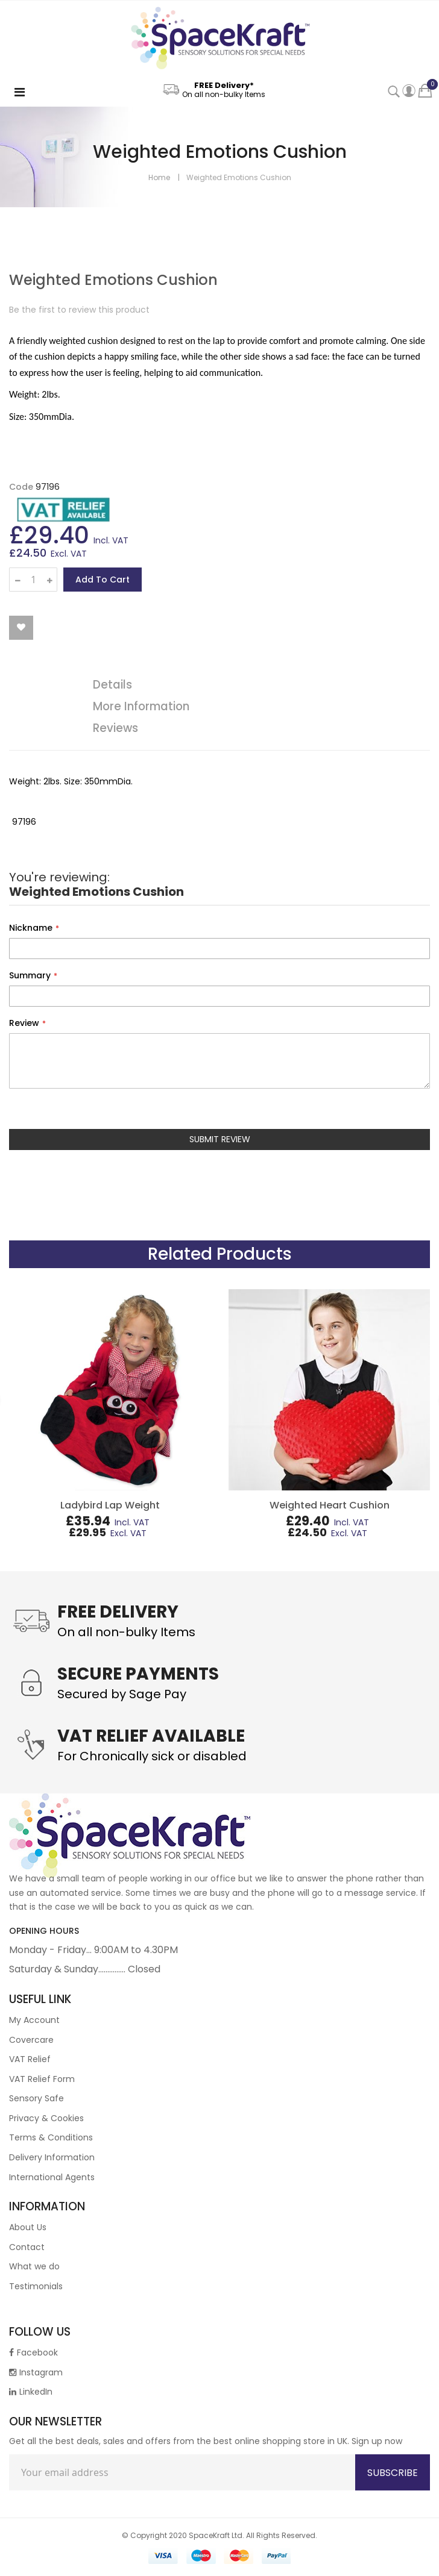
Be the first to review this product (79, 310)
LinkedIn (30, 2392)
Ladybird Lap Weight (110, 1505)
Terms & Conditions (51, 2137)
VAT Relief (30, 2059)
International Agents (52, 2177)
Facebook (33, 2352)
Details (112, 685)
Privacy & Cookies (46, 2118)
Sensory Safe (36, 2098)
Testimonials (36, 2286)
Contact (27, 2247)
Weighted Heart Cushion (330, 1505)
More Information (141, 706)
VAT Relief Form (42, 2079)
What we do (34, 2266)
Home (159, 177)
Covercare (31, 2040)
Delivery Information (52, 2157)
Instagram (36, 2372)
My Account (34, 2020)
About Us (27, 2227)
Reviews (115, 728)
